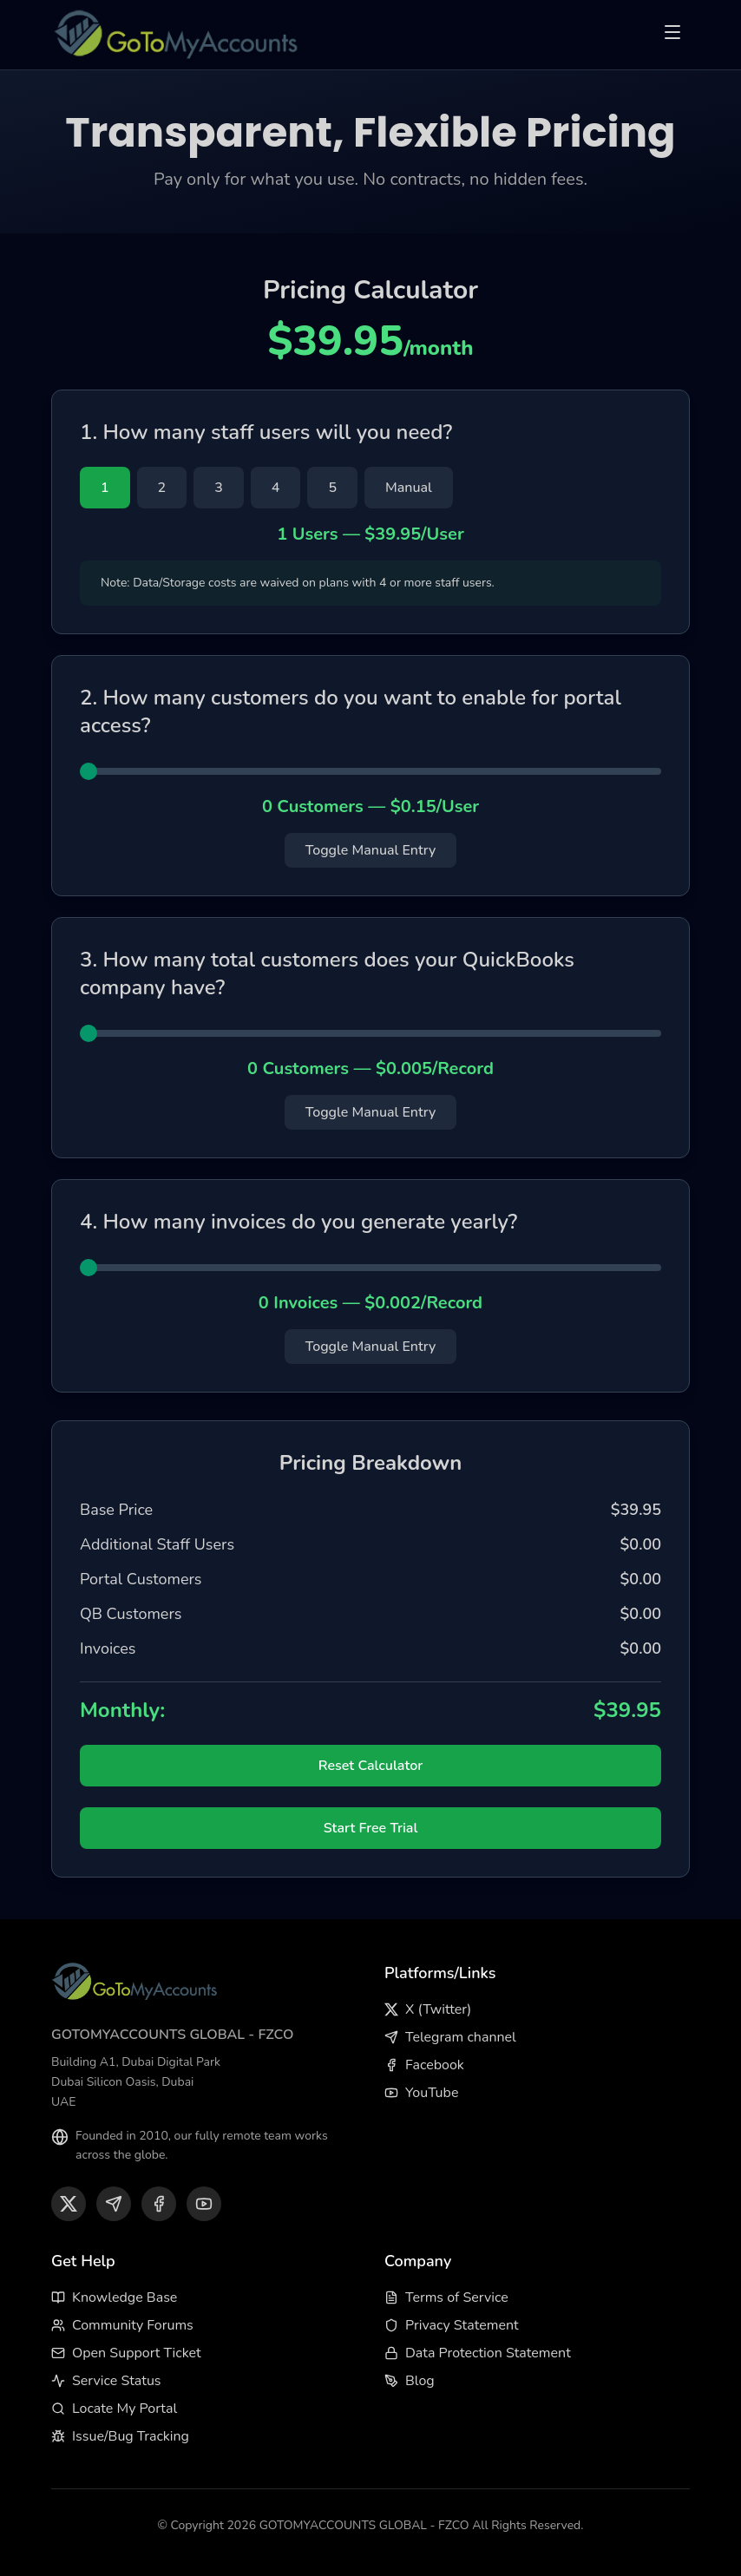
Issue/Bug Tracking (120, 2436)
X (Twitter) (427, 2009)
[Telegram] (113, 2203)
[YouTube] (204, 2203)
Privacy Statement (451, 2325)
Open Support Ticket (126, 2353)
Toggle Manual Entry (370, 850)
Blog (409, 2380)
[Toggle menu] (672, 35)
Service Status (106, 2380)
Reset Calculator (370, 1765)
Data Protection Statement (477, 2353)
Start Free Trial (371, 1828)
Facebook (424, 2065)
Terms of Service (446, 2297)
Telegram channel (450, 2037)
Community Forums (122, 2325)
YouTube (421, 2092)
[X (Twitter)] (68, 2203)
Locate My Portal (114, 2408)
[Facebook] (158, 2203)
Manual (408, 487)
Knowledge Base (114, 2297)
